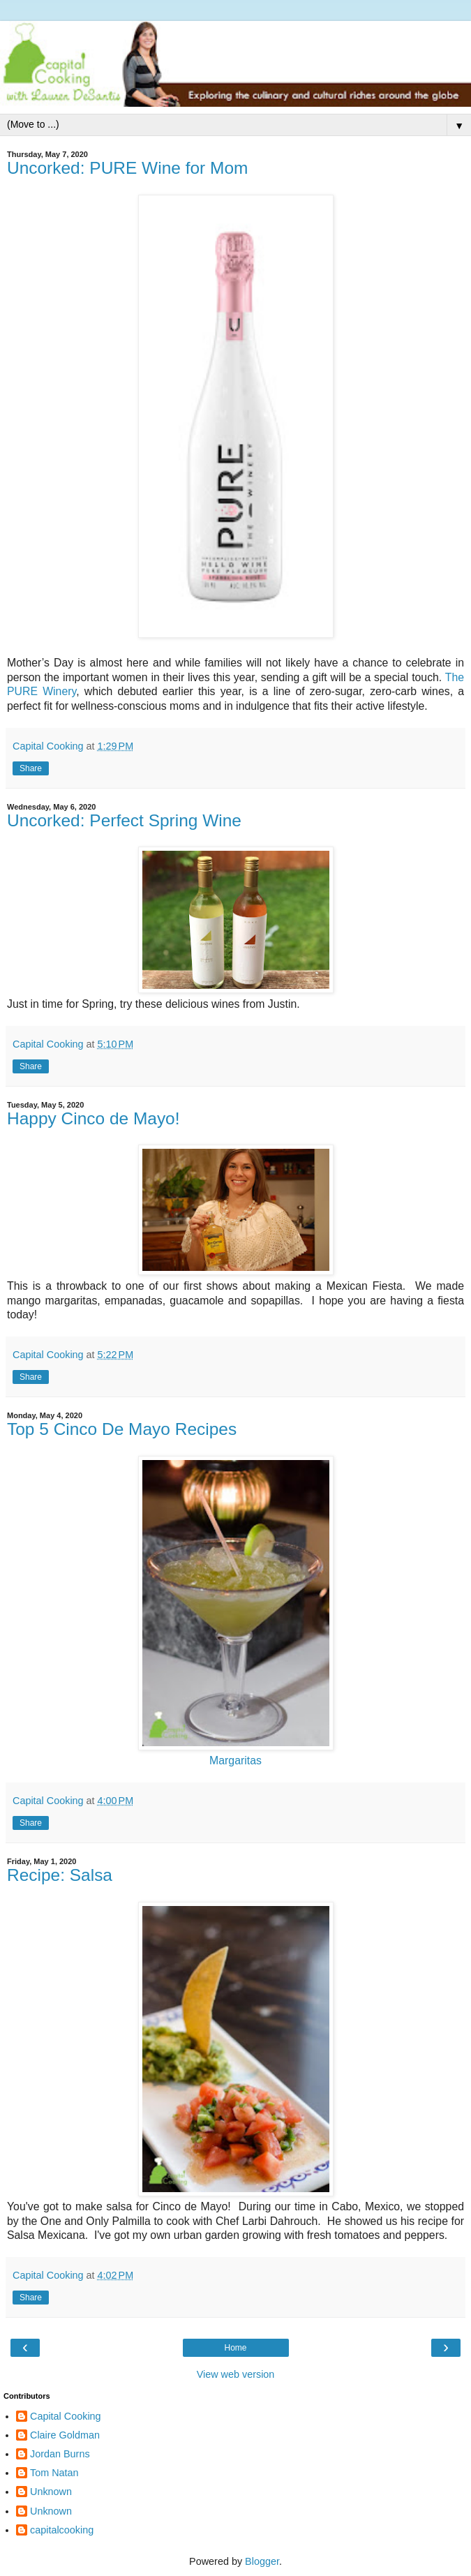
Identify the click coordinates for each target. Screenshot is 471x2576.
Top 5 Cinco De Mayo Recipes (122, 1429)
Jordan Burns (60, 2453)
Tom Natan (54, 2472)
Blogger (262, 2561)
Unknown (51, 2491)
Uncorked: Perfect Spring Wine (124, 820)
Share (31, 768)
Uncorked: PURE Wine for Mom (127, 167)
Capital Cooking (65, 2416)
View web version (236, 2374)
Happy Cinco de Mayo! (93, 1118)
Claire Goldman (65, 2435)
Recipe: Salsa (59, 1875)
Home (235, 2348)
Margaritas (235, 1760)
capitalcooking (62, 2530)
